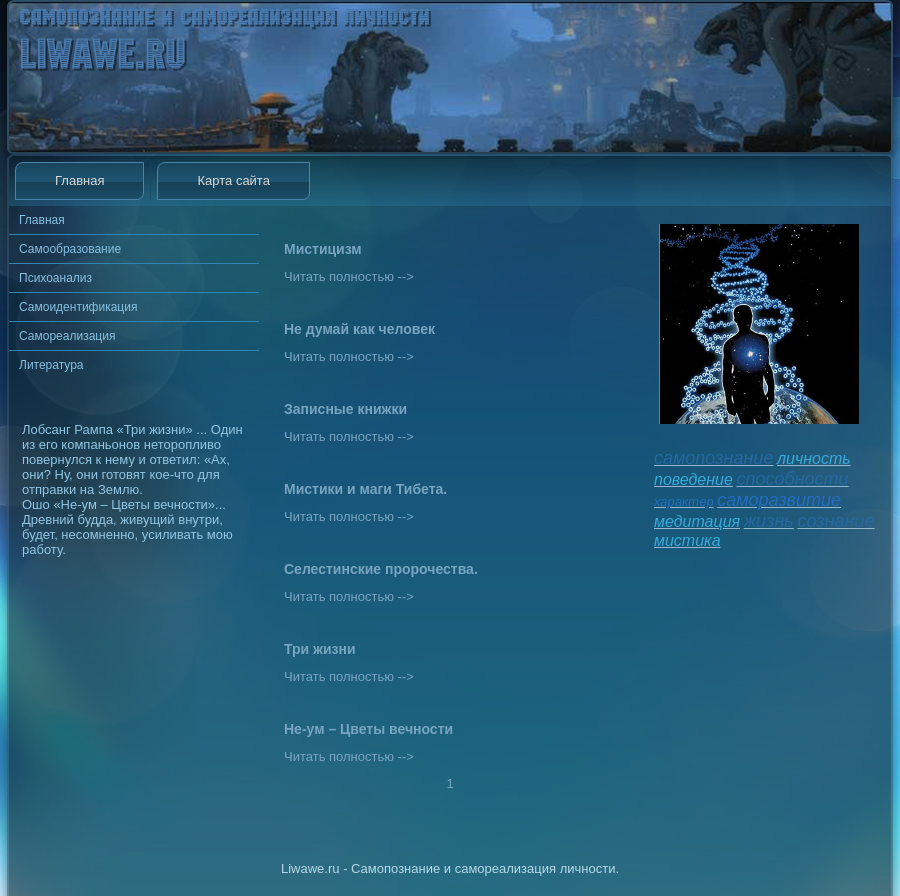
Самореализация (67, 336)
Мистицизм (323, 249)
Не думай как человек (359, 329)
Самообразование (70, 249)
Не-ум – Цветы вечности (368, 729)
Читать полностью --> (349, 276)
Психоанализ (55, 278)
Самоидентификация (78, 307)
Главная (79, 180)
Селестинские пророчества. (381, 569)
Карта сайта (233, 180)
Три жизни (320, 649)
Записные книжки (345, 409)
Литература (51, 365)
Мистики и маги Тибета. (365, 489)
